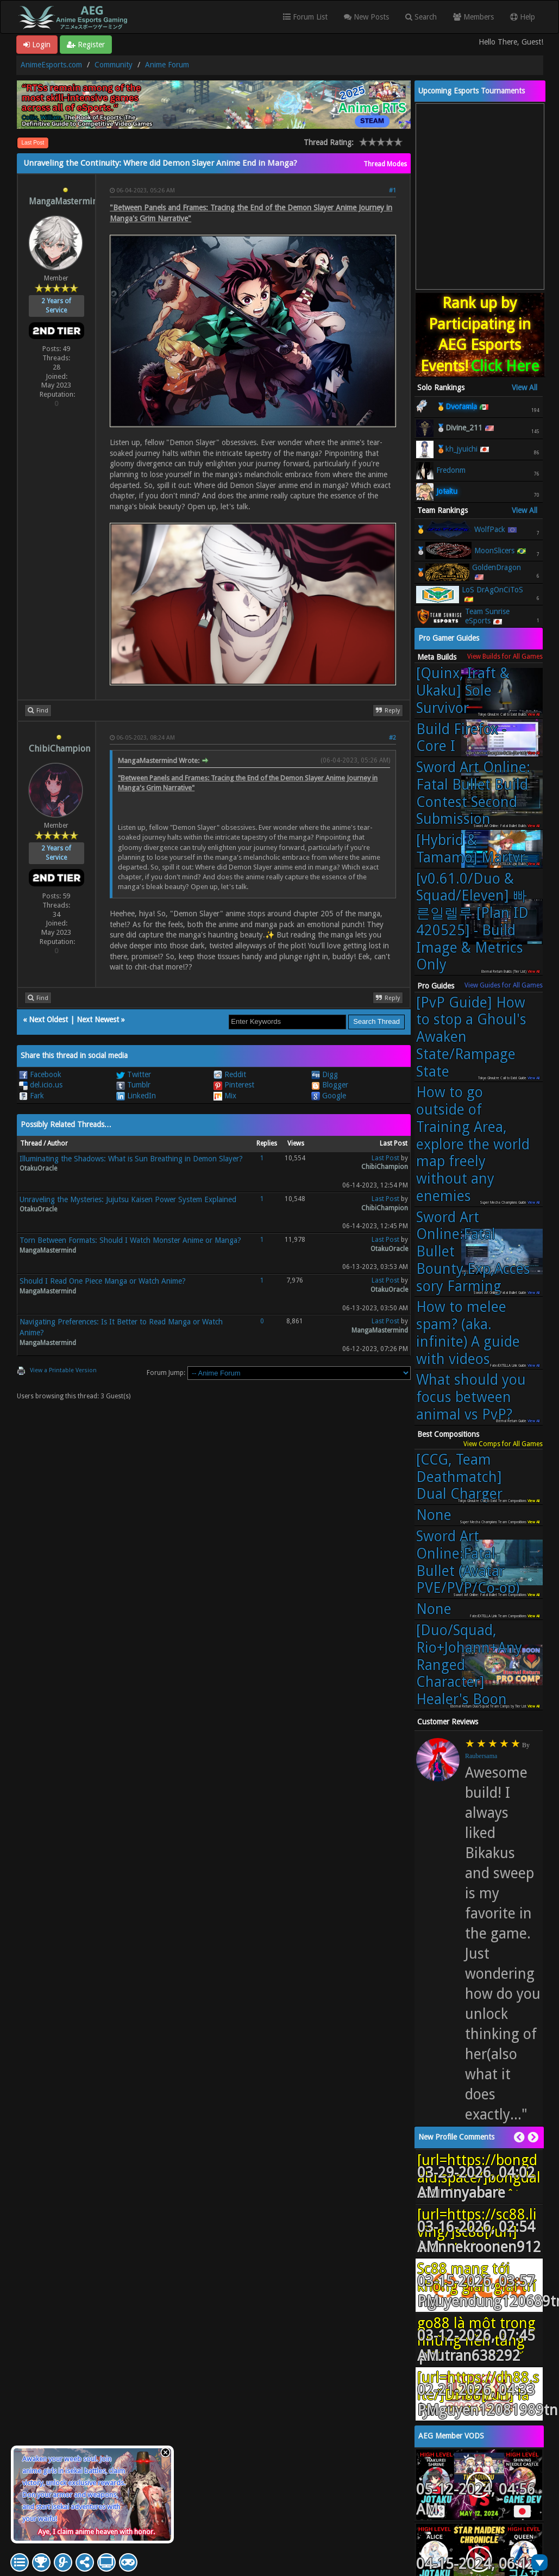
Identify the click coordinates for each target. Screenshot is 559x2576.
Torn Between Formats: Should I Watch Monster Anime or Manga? (130, 1240)
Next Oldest (48, 1019)
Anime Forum (167, 64)
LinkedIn (136, 1095)
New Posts (366, 16)
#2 (392, 737)
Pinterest (233, 1084)
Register (86, 44)
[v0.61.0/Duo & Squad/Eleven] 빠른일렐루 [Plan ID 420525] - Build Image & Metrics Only (472, 921)
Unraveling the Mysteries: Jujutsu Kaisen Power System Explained (128, 1199)
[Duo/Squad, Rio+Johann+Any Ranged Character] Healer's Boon (469, 1665)
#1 (392, 190)
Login (37, 44)
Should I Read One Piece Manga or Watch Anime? (103, 1281)
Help (522, 16)
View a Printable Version (63, 1370)
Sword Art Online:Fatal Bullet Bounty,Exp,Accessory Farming (473, 1252)
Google (328, 1095)
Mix (224, 1095)
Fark (31, 1095)
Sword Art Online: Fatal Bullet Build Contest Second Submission (473, 793)
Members (473, 16)
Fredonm (451, 470)
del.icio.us (40, 1084)
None (433, 1514)
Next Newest (98, 1019)
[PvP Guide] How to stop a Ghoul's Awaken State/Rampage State (471, 1037)
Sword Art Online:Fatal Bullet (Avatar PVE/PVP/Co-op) (467, 1562)
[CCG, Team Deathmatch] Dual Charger (459, 1477)
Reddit (229, 1074)
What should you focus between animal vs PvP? (471, 1397)
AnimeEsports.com (51, 64)
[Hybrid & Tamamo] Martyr (470, 848)
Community (114, 64)
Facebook (40, 1074)
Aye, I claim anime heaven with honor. (96, 2532)
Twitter (133, 1074)
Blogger (329, 1084)
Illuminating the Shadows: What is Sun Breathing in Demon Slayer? (131, 1158)
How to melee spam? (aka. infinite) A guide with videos (468, 1332)
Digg (324, 1074)
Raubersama (481, 1756)
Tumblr (133, 1084)
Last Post (33, 143)
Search (421, 16)
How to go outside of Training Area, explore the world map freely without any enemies (473, 1144)
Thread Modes (385, 164)
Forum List (305, 16)
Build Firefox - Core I (461, 738)
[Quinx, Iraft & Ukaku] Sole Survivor (463, 690)
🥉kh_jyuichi (457, 449)
